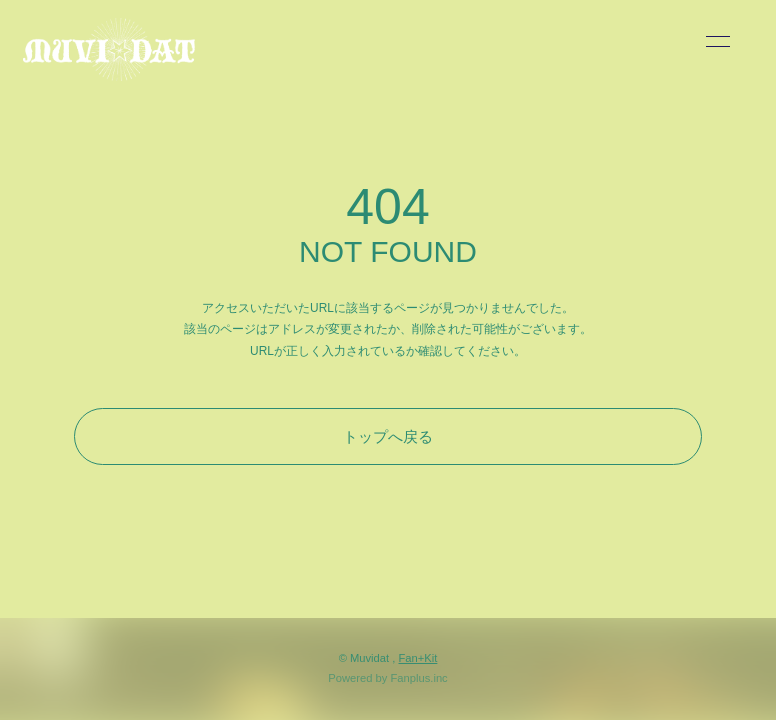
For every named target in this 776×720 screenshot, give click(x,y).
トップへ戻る (388, 436)
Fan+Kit (417, 658)
